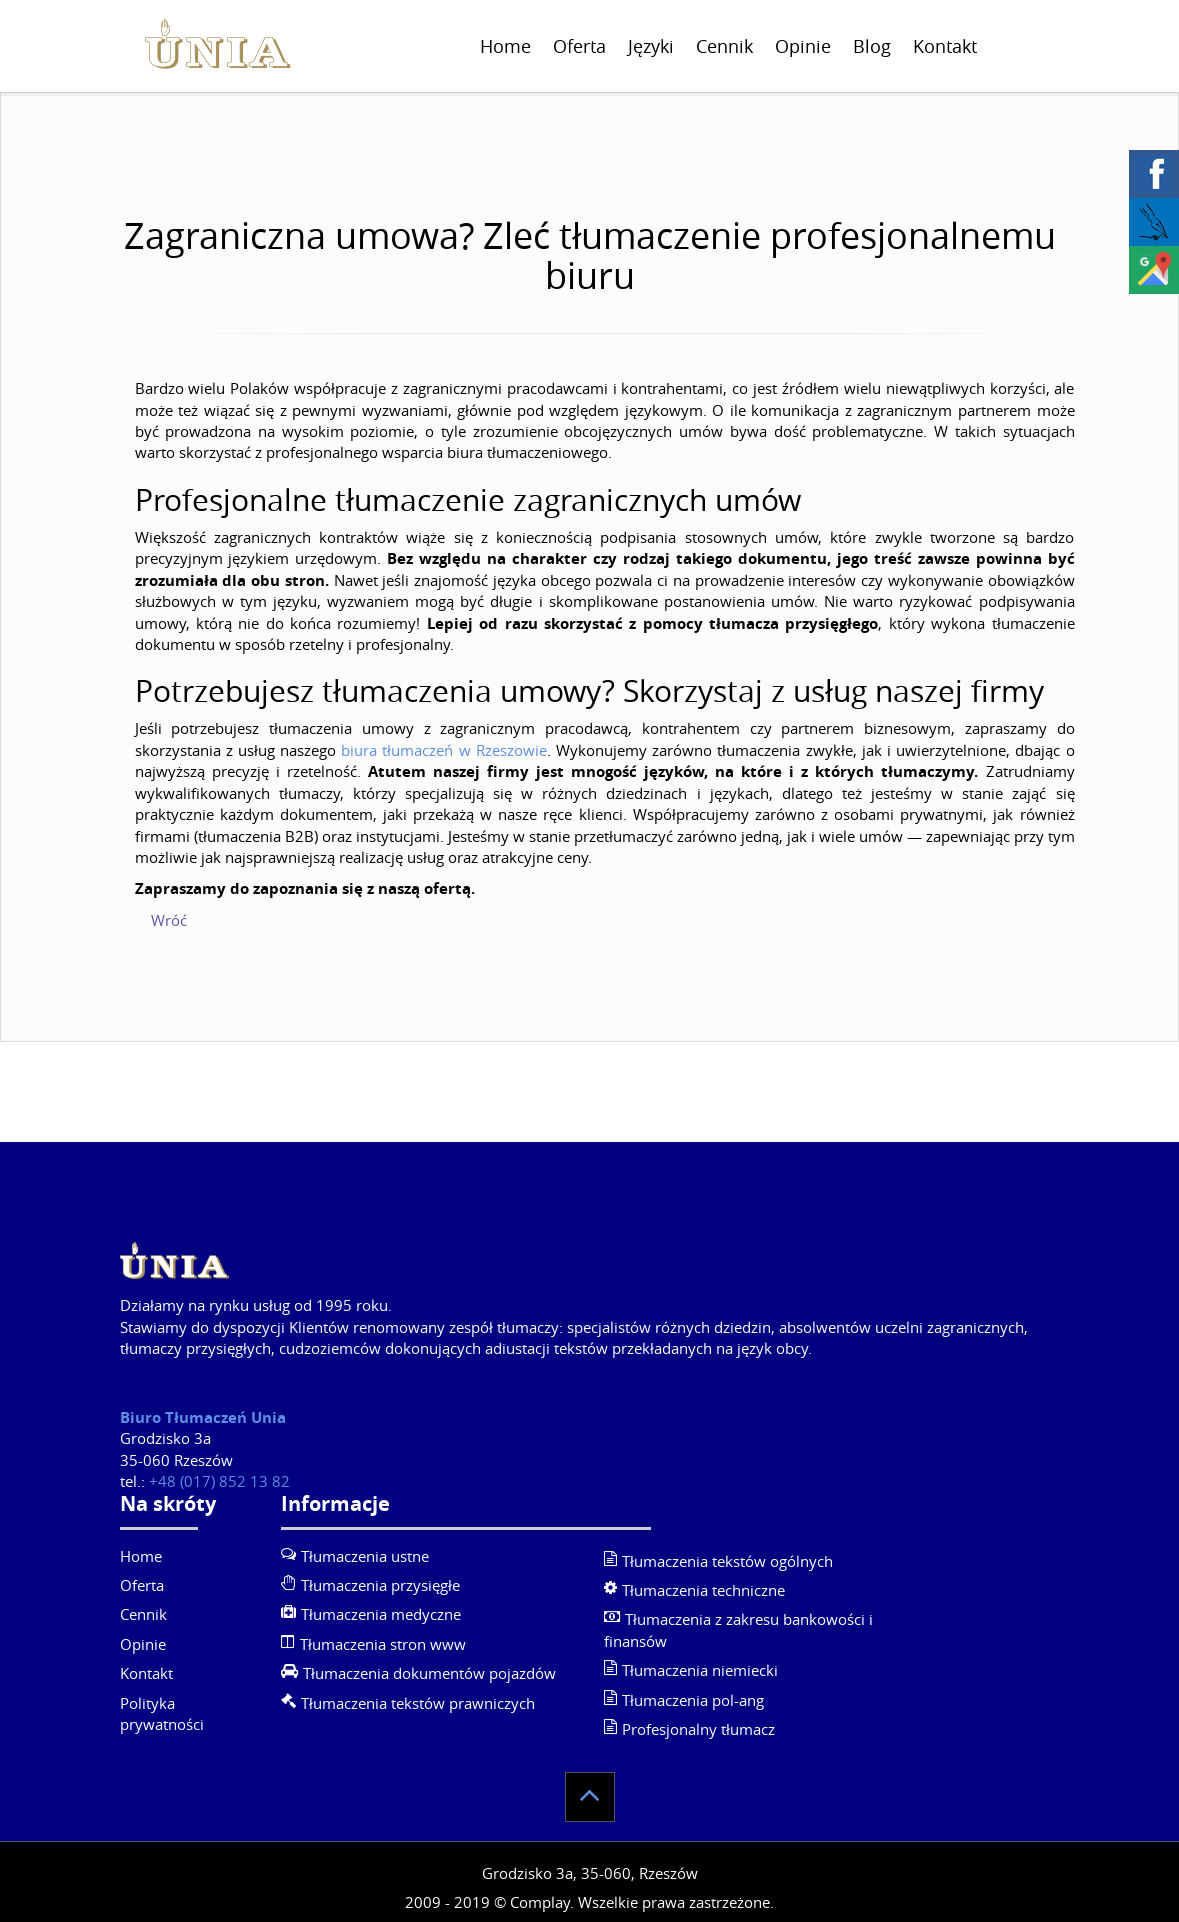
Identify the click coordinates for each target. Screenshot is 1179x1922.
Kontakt (945, 46)
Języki (651, 46)
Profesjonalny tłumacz (698, 1729)
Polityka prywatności (162, 1713)
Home (505, 46)
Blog (872, 46)
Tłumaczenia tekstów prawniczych (418, 1703)
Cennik (724, 46)
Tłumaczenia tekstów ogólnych (727, 1561)
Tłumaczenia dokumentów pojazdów (429, 1673)
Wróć (169, 920)
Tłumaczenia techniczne (703, 1590)
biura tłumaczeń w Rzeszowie (444, 750)
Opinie (803, 46)
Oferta (579, 46)
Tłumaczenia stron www (383, 1644)
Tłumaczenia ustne (365, 1556)
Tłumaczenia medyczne (381, 1614)
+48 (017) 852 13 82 (219, 1481)
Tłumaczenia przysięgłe (380, 1585)
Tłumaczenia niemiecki (700, 1670)
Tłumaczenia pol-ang (693, 1700)
